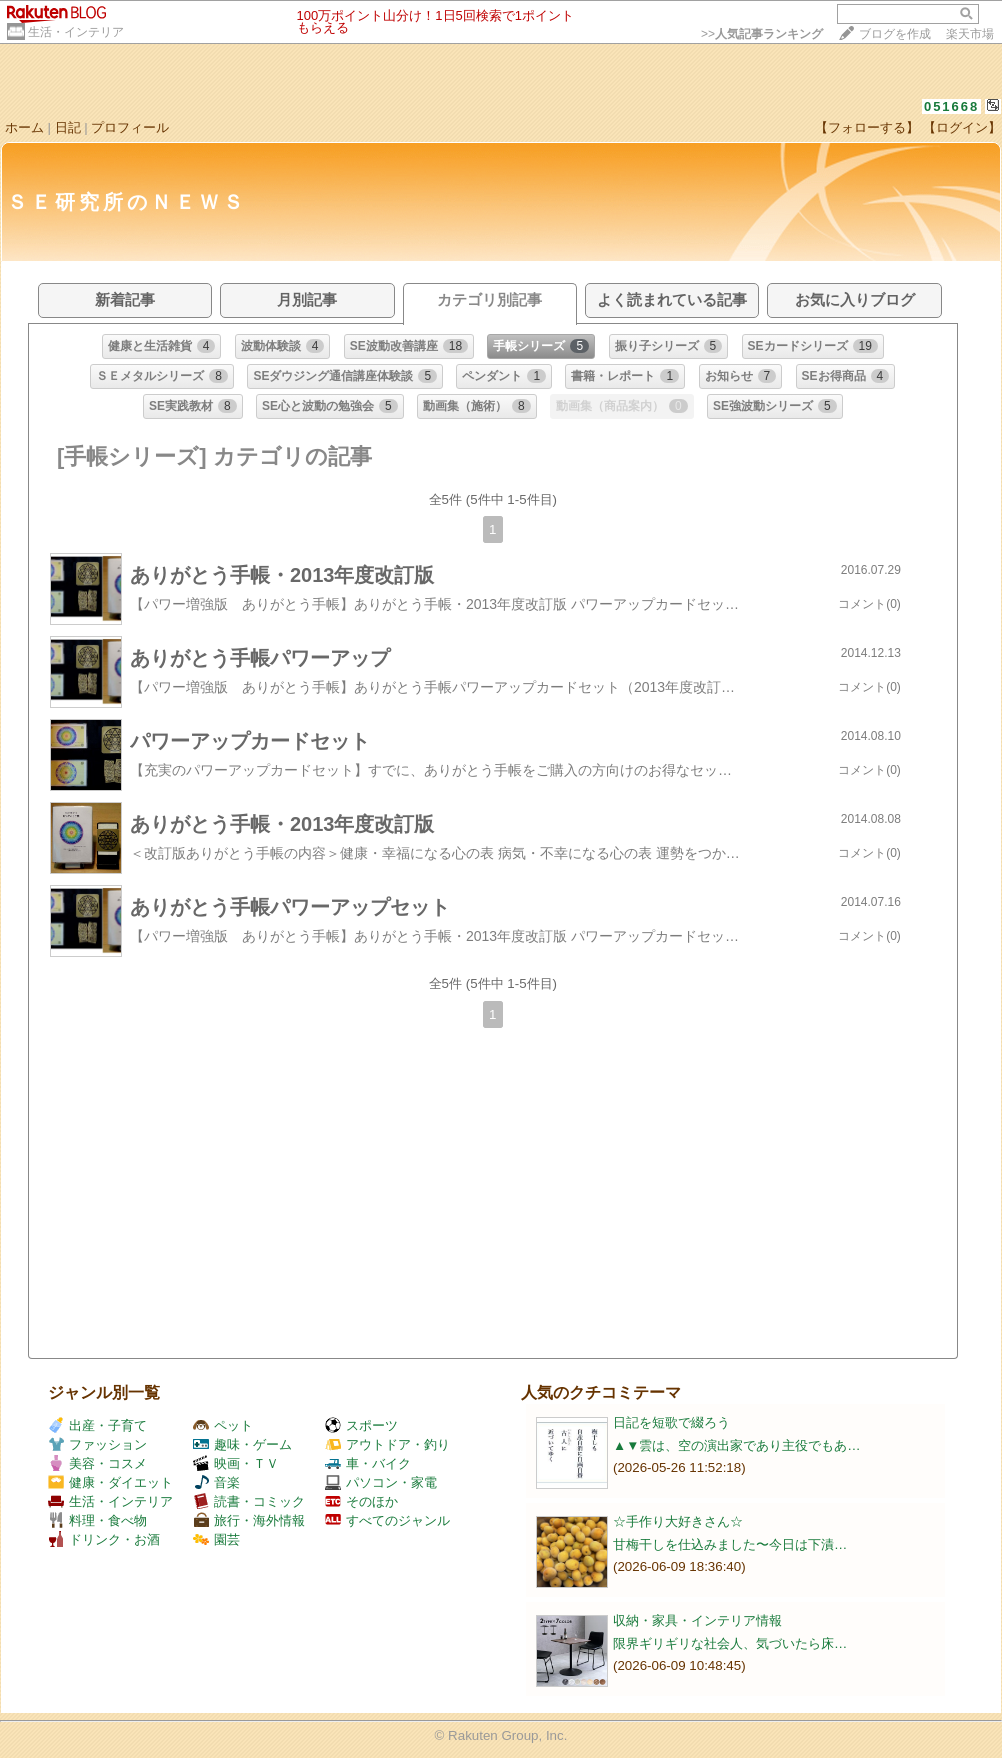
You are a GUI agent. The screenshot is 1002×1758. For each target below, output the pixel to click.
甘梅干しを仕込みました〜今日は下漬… (730, 1544)
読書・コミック (249, 1501)
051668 (951, 106)
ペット (223, 1425)
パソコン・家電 (381, 1482)
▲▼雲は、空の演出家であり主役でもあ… (737, 1445)
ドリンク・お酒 (104, 1539)
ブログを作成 (895, 34)
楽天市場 (970, 34)
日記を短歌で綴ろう (671, 1422)
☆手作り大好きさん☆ (678, 1521)
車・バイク (368, 1463)
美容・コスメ (97, 1463)
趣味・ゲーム (242, 1444)
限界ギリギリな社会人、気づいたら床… (730, 1643)
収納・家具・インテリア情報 (697, 1620)
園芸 (216, 1539)
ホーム (24, 127)
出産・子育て (97, 1425)
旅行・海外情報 (249, 1520)
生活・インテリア (76, 32)
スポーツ (361, 1425)
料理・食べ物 (97, 1520)
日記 (68, 127)
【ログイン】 (962, 127)
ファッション (97, 1444)
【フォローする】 (867, 127)
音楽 (216, 1482)
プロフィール (130, 127)
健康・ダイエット (110, 1482)
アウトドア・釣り (387, 1444)
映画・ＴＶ (236, 1463)
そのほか (361, 1501)
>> (762, 34)
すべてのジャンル (387, 1520)
